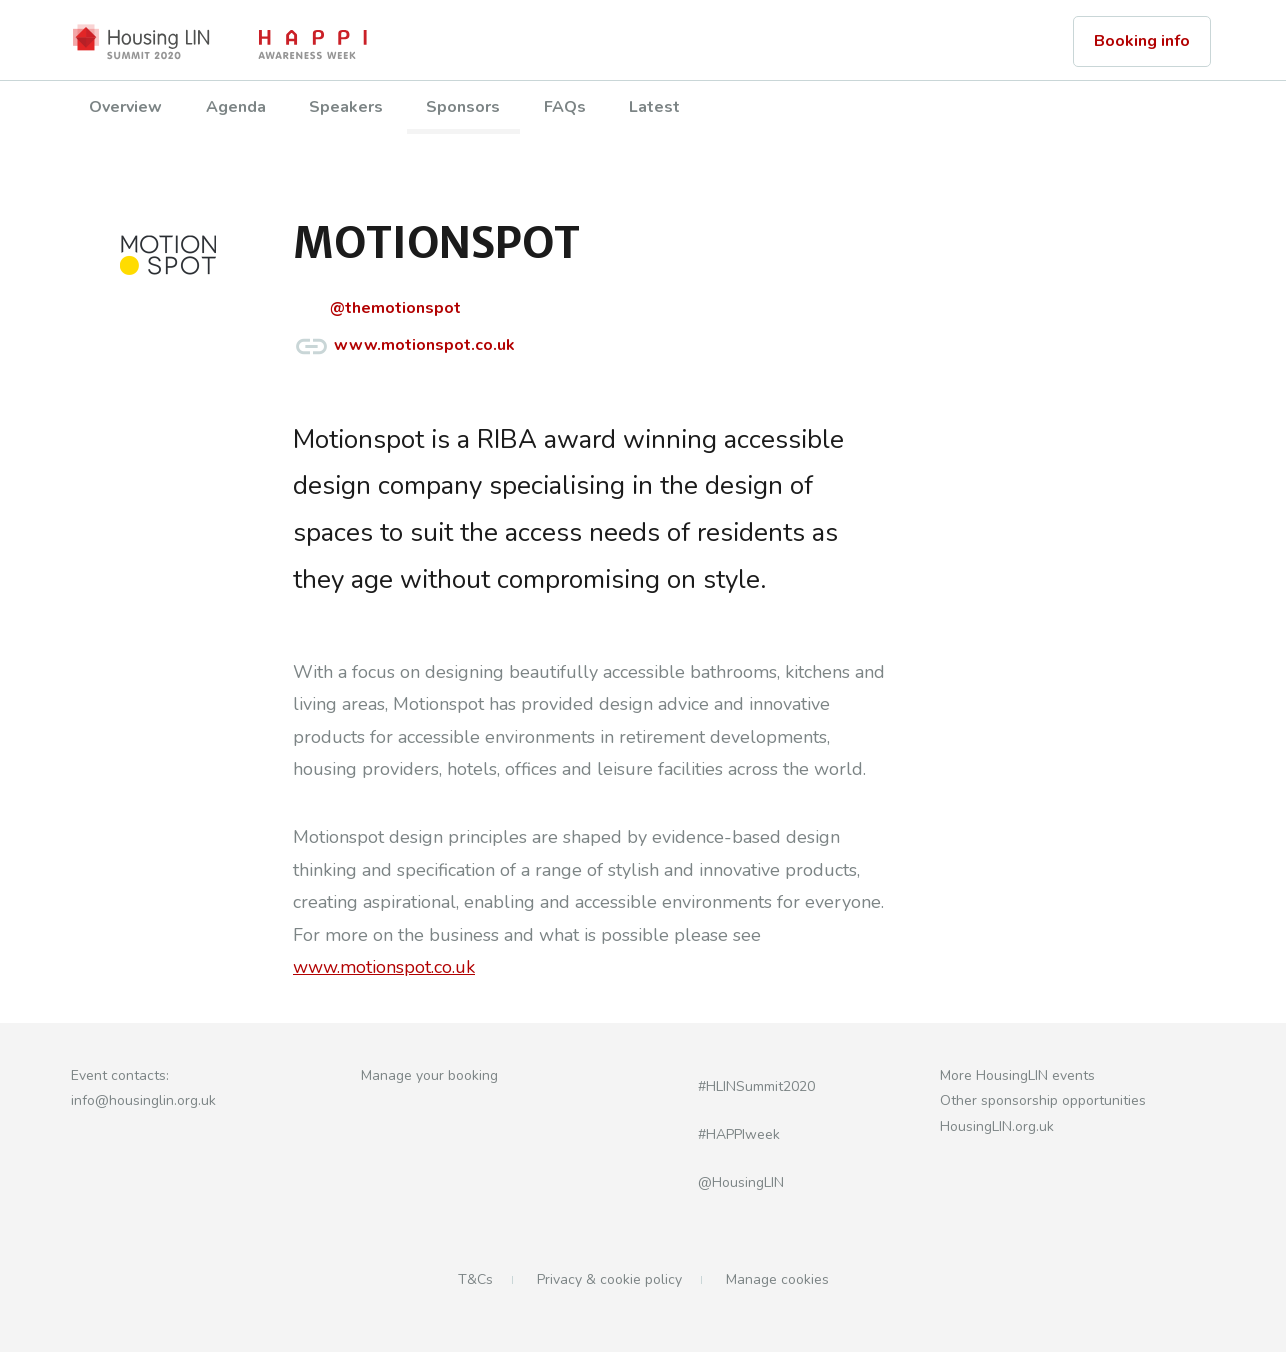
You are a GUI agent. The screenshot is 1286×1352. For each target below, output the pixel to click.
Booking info (1142, 41)
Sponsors (463, 107)
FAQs (565, 107)
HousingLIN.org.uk (997, 1126)
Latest (654, 107)
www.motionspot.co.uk (404, 346)
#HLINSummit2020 (732, 1086)
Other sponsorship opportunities (1043, 1100)
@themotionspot (377, 309)
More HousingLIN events (1017, 1075)
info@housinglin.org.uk (143, 1100)
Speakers (346, 107)
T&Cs (475, 1279)
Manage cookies (777, 1279)
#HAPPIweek (715, 1134)
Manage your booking (429, 1075)
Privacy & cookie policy (609, 1279)
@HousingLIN (717, 1182)
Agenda (236, 107)
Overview (125, 107)
